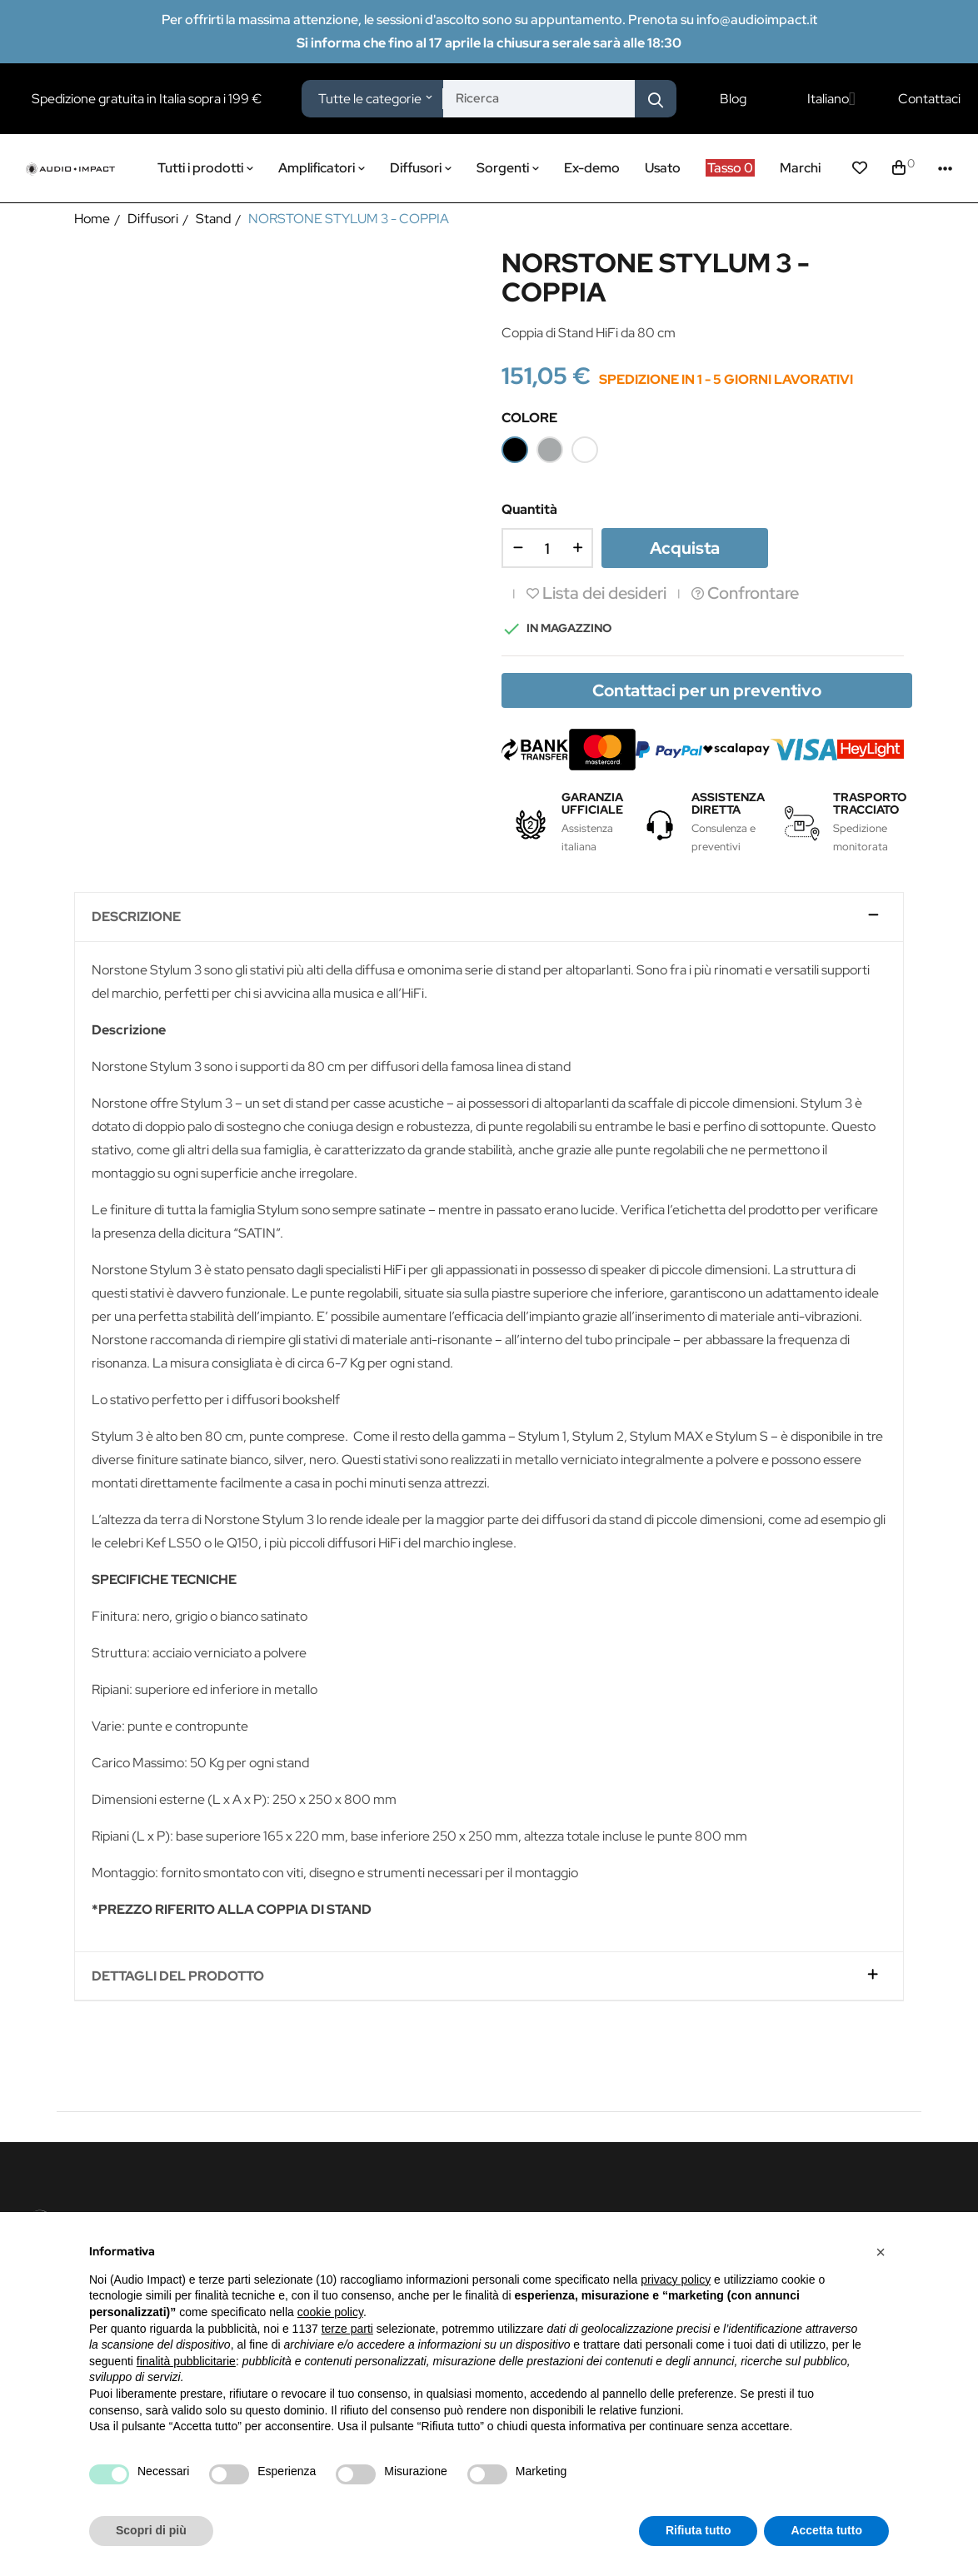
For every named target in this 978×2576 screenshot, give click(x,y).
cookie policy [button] (330, 2312)
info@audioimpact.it (756, 19)
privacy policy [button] (676, 2279)
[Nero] (514, 449)
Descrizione (136, 916)
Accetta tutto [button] (826, 2530)
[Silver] (549, 449)
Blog (733, 99)
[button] (880, 2252)
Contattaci (929, 99)
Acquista (685, 548)
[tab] (489, 917)
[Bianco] (584, 449)
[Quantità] (547, 548)
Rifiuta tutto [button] (698, 2530)
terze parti (347, 2328)
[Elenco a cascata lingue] (831, 99)
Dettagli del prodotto (178, 1976)
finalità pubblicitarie (186, 2361)
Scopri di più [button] (151, 2530)
